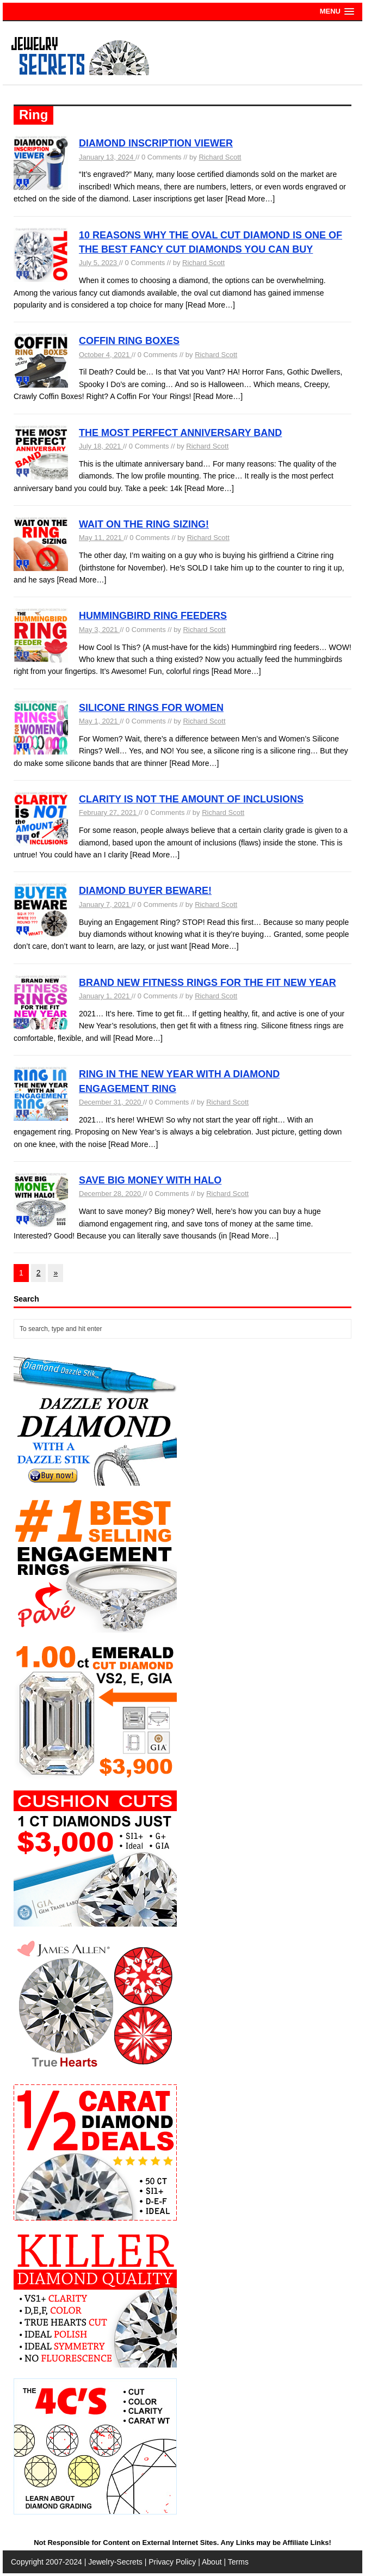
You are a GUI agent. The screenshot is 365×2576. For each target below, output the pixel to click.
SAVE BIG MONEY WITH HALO (150, 1180)
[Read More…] (250, 198)
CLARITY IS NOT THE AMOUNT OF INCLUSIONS (191, 799)
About (212, 2561)
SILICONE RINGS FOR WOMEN (151, 707)
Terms (238, 2561)
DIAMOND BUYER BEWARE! (145, 890)
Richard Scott (220, 157)
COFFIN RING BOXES (129, 340)
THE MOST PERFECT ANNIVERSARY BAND (180, 432)
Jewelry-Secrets (115, 2561)
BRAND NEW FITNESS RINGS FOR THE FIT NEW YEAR (207, 982)
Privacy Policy (172, 2561)
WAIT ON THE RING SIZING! (144, 524)
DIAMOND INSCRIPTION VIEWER (156, 143)
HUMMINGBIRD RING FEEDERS (153, 615)
